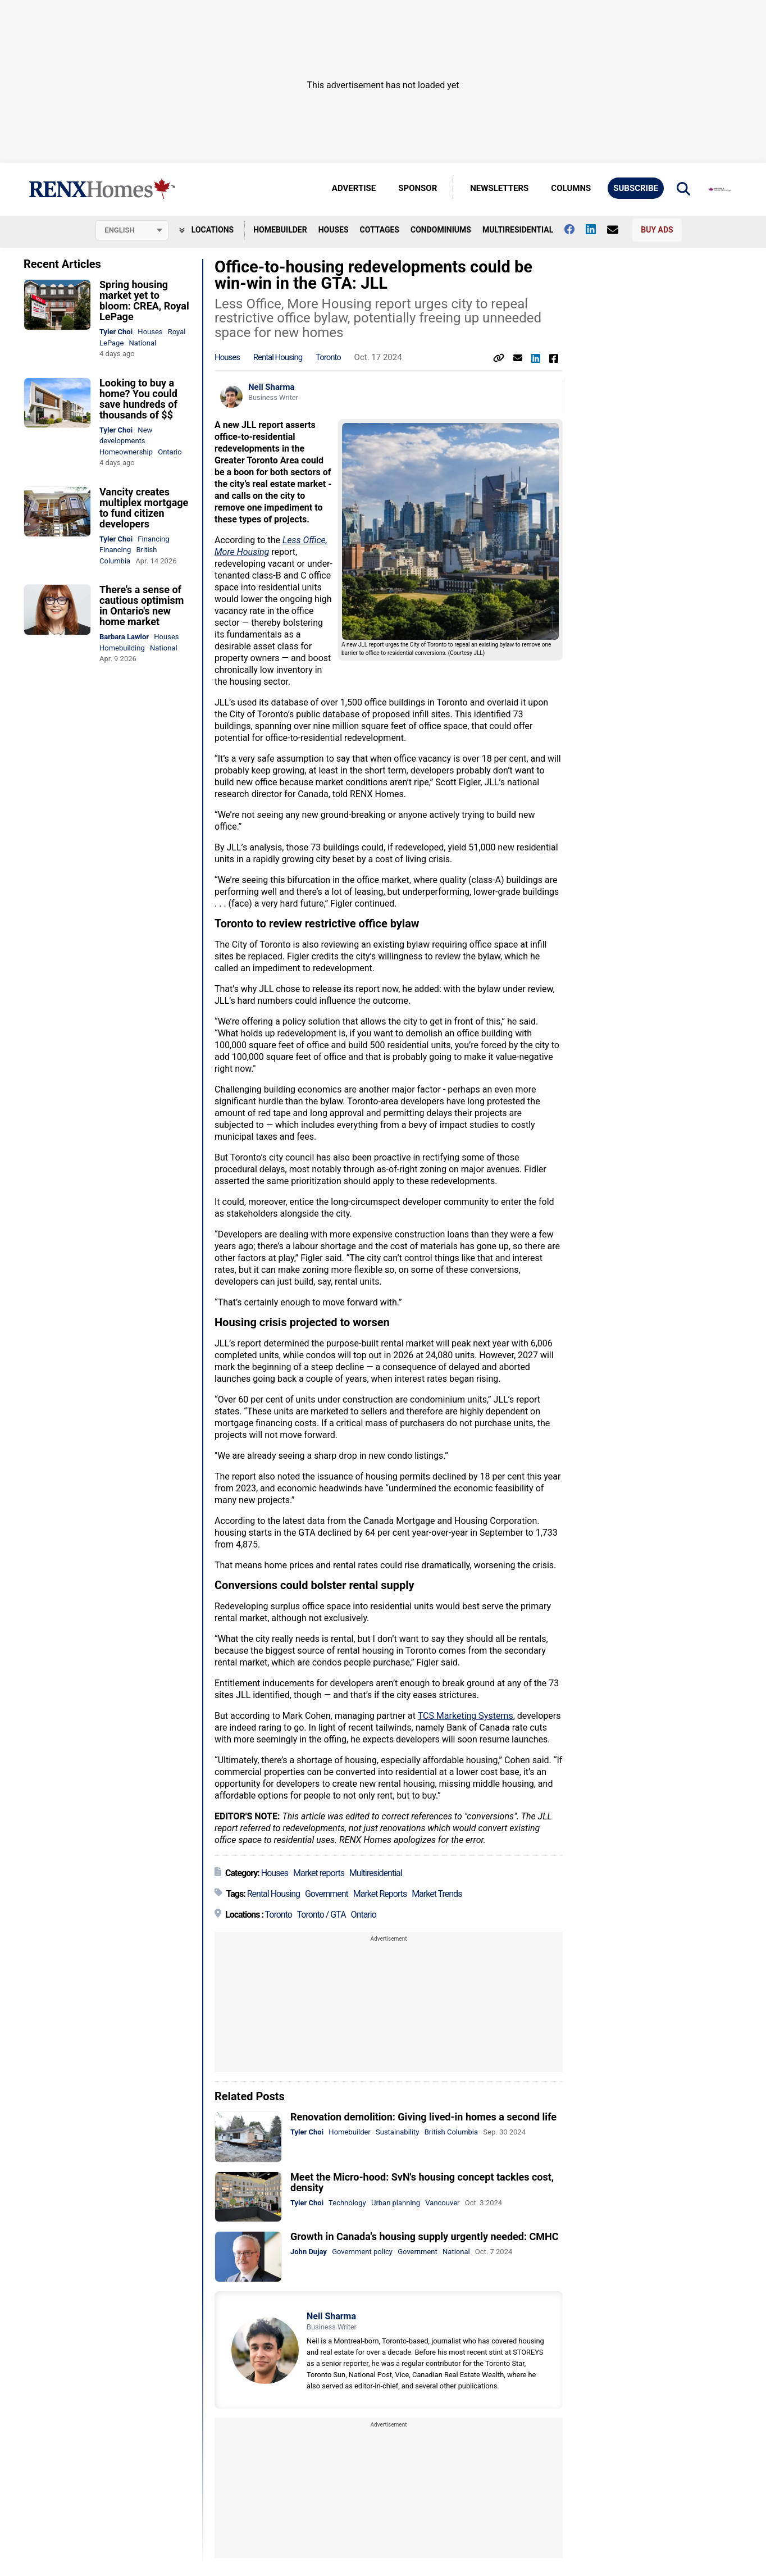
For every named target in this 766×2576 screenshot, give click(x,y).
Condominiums (441, 229)
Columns (571, 188)
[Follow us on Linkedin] (596, 229)
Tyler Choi (116, 331)
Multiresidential (517, 229)
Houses (333, 229)
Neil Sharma (271, 387)
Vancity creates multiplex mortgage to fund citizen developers (143, 508)
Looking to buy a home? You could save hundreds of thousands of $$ (138, 399)
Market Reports (380, 1893)
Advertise (354, 188)
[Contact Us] (618, 230)
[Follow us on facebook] (575, 229)
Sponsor (417, 188)
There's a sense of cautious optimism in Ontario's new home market (141, 605)
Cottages (379, 229)
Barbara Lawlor (124, 636)
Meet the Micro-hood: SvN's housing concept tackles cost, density (422, 2182)
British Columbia (451, 2132)
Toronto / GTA (321, 1914)
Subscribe (635, 188)
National (143, 343)
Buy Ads (657, 229)
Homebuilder (280, 229)
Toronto (328, 357)
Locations (206, 229)
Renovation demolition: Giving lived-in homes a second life (423, 2117)
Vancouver (442, 2203)
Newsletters (499, 188)
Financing (153, 539)
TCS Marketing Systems (465, 1715)
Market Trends (437, 1893)
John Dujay (308, 2251)
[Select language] (131, 230)
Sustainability (398, 2132)
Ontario (169, 452)
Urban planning (395, 2203)
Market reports (318, 1873)
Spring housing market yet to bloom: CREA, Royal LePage (144, 300)
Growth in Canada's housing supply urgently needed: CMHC (424, 2236)
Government (326, 1893)
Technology (347, 2203)
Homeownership (126, 452)
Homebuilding (122, 648)
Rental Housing (278, 357)
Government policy (362, 2251)
